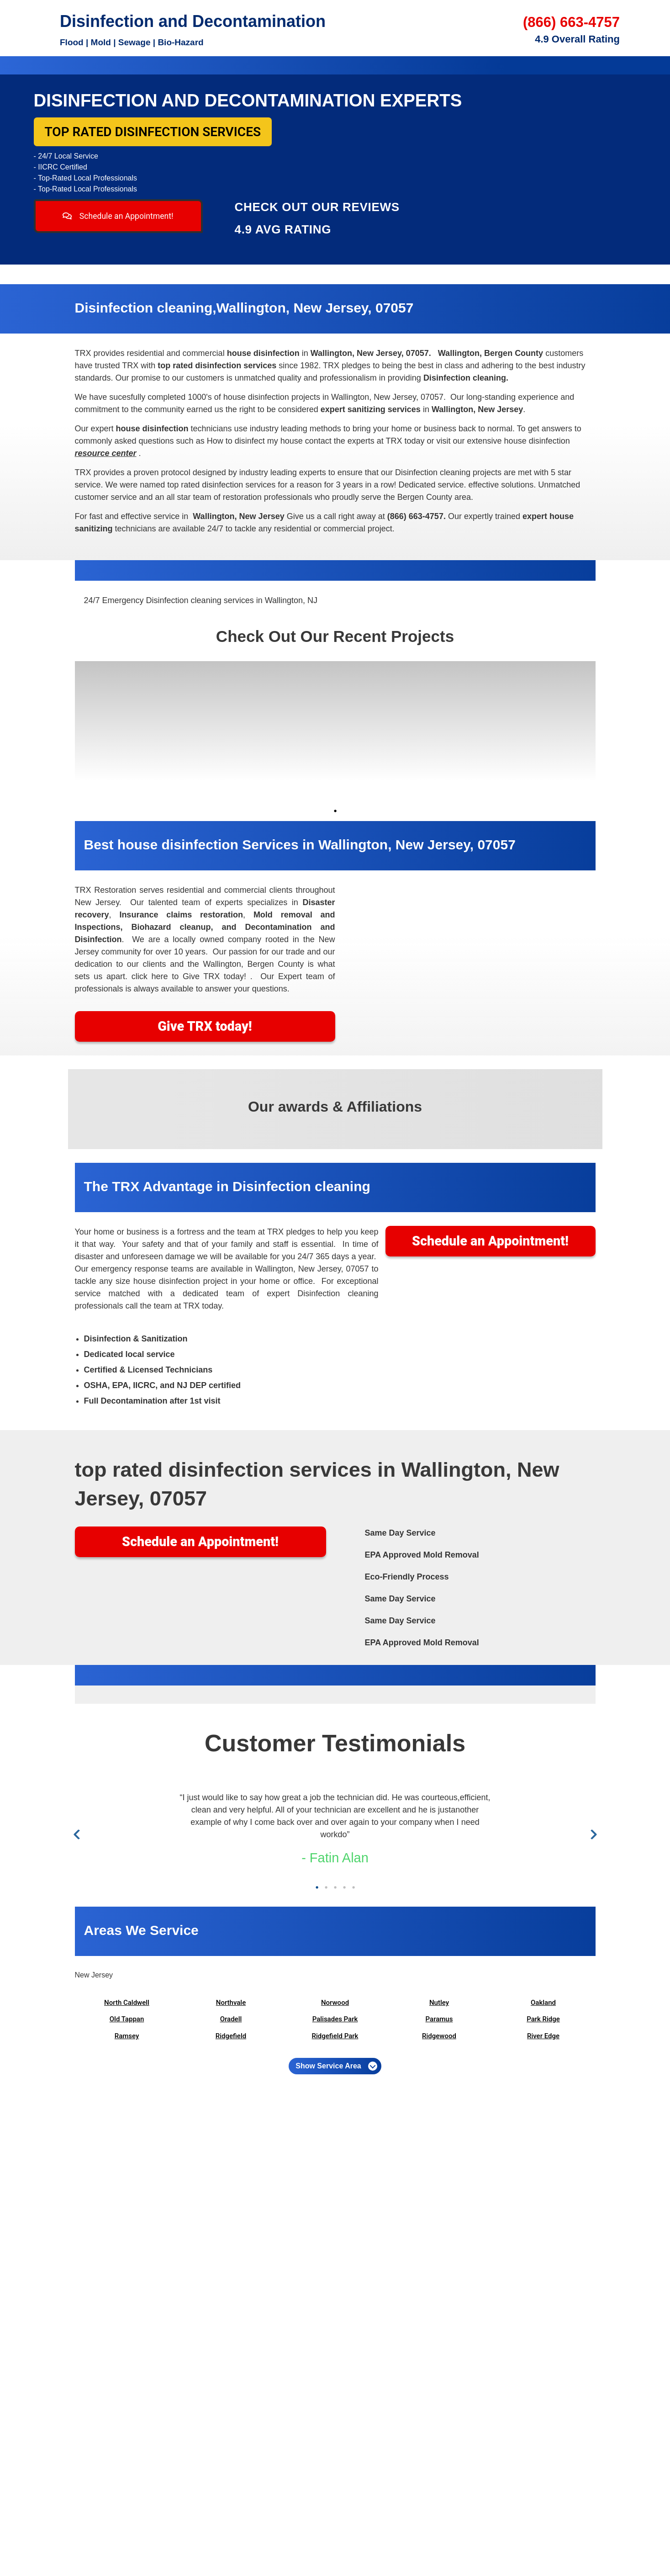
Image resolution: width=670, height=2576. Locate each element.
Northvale (231, 2002)
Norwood (335, 2002)
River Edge (543, 2036)
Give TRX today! (205, 1026)
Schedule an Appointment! (118, 216)
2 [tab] (326, 1887)
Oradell (231, 2019)
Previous (78, 1834)
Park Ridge (543, 2019)
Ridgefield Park (335, 2036)
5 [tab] (353, 1887)
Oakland (543, 2002)
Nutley (439, 2002)
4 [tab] (344, 1887)
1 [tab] (335, 811)
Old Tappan (127, 2019)
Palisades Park (335, 2019)
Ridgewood (439, 2036)
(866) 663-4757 (571, 22)
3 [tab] (335, 1887)
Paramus (439, 2019)
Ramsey (127, 2036)
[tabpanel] (140, 732)
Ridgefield (231, 2036)
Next (591, 1834)
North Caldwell (126, 2002)
